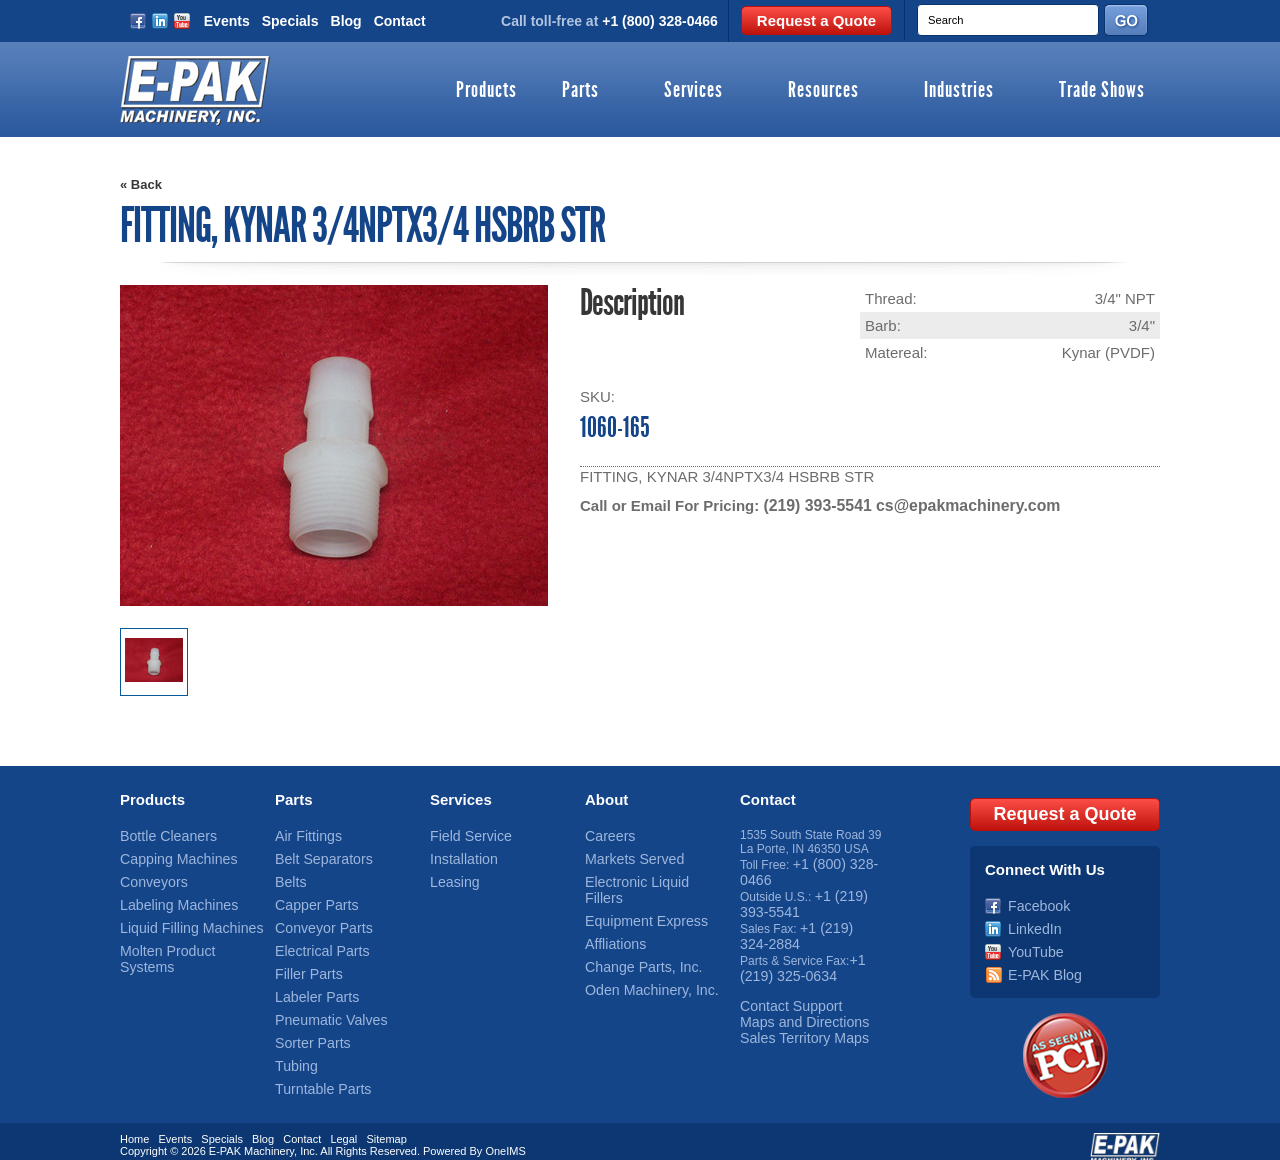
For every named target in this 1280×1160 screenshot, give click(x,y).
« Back (141, 184)
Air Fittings (303, 834)
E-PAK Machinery (251, 1135)
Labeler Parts (310, 981)
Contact (400, 21)
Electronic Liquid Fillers (646, 876)
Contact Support (783, 988)
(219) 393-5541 (814, 505)
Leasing (451, 876)
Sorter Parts (307, 1023)
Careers (606, 834)
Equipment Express (637, 897)
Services (693, 91)
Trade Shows (1102, 91)
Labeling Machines (170, 897)
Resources (823, 91)
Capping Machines (169, 855)
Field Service (464, 834)
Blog (346, 21)
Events (227, 21)
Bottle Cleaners (161, 834)
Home (134, 1123)
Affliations (611, 918)
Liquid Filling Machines (180, 918)
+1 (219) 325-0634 (801, 953)
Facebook (1034, 897)
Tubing (293, 1044)
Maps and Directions (794, 1002)
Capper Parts (310, 897)
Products (486, 91)
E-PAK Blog (1039, 960)
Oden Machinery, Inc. (641, 960)
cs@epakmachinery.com (957, 505)
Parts (580, 91)
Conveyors (148, 876)
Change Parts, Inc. (634, 939)
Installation (458, 855)
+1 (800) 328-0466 (660, 21)
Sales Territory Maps (794, 1016)
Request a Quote (816, 20)
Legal (343, 1123)
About (606, 798)
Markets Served (627, 855)
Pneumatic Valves (322, 1002)
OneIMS (505, 1135)
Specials (290, 21)
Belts (288, 876)
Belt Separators (316, 855)
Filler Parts (303, 960)
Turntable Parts (316, 1065)
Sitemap (386, 1123)
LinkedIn (1030, 918)
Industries (959, 91)
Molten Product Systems (185, 939)
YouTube (1031, 939)
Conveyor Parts (316, 918)
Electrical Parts (315, 939)
